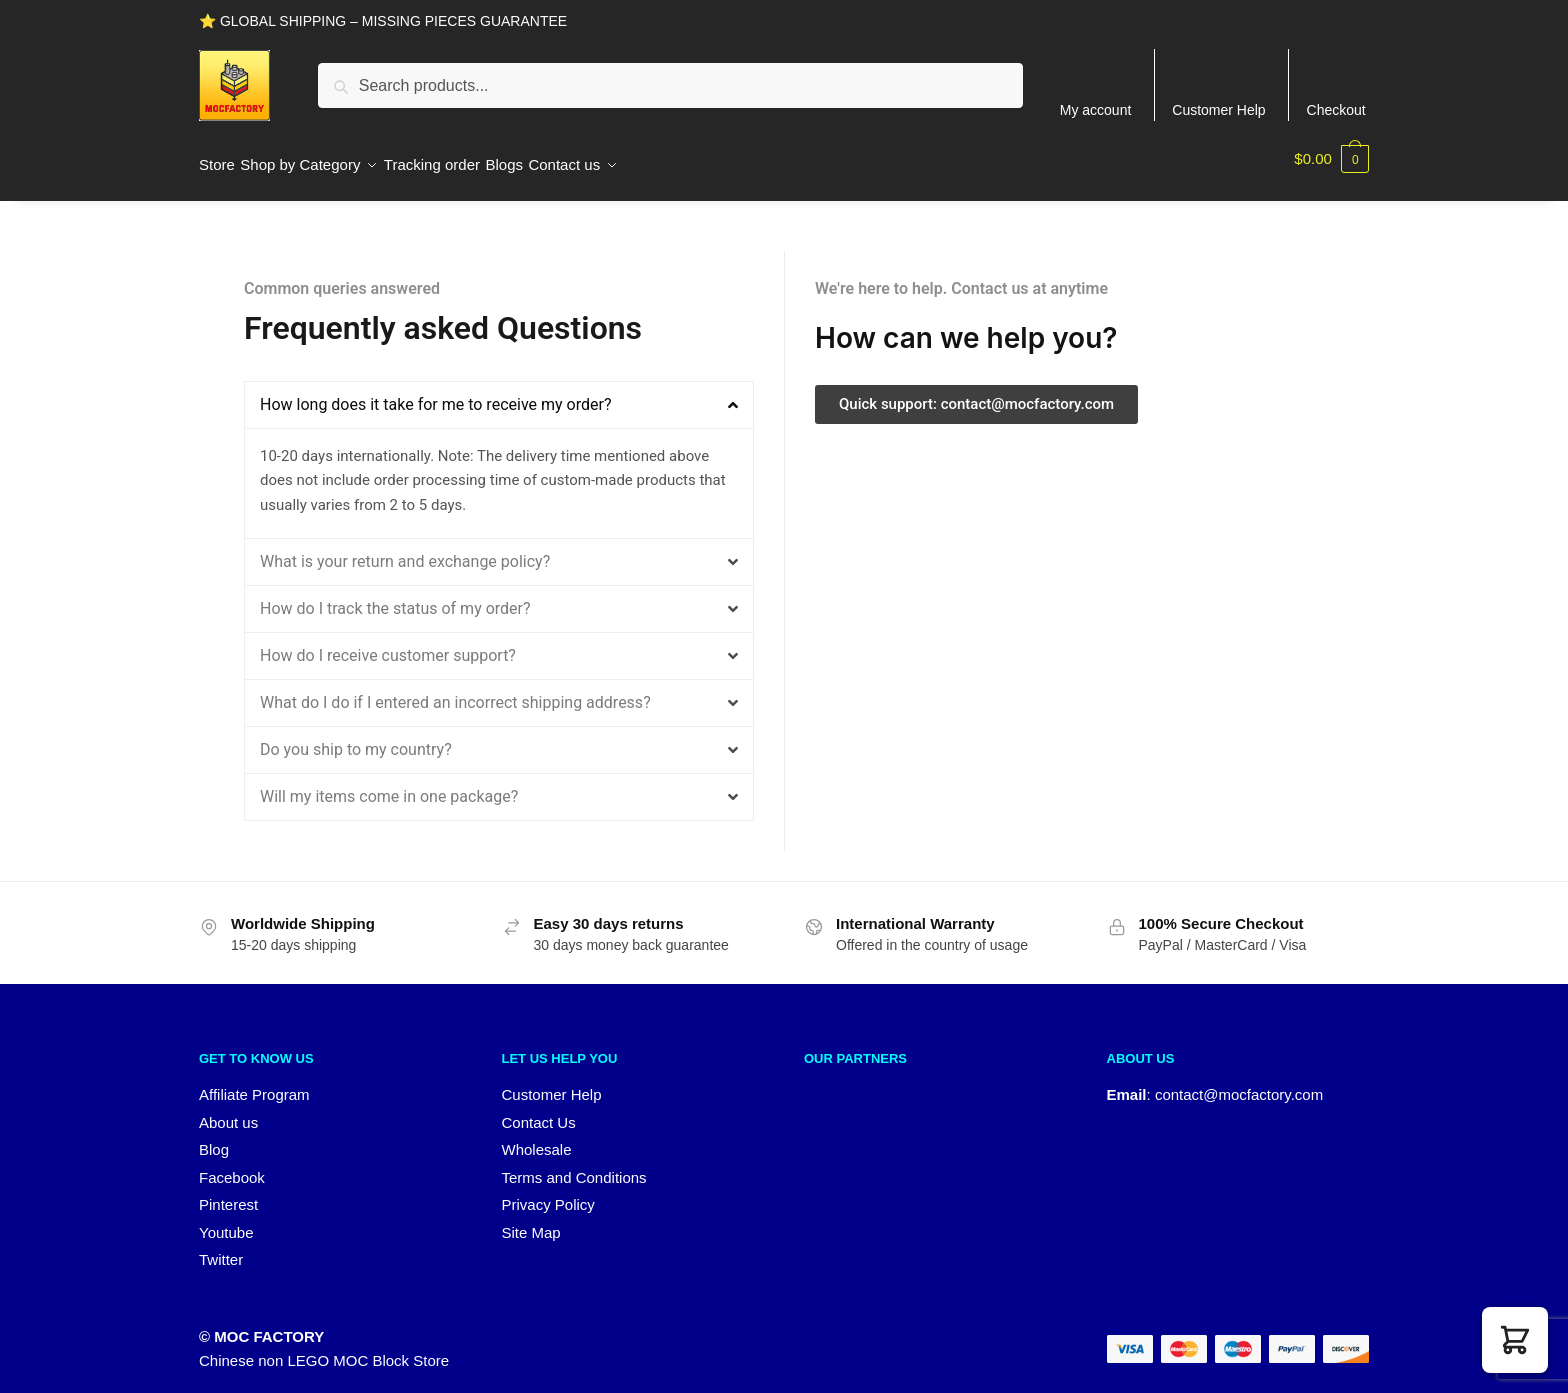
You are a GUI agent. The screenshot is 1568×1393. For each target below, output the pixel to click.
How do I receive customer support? (388, 643)
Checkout (1336, 110)
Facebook (232, 1165)
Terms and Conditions (574, 1165)
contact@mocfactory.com (1239, 1082)
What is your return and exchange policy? (405, 549)
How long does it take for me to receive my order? (435, 392)
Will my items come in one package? (389, 784)
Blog (214, 1137)
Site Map (531, 1220)
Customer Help (1218, 110)
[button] (499, 393)
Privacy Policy (548, 1192)
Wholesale (537, 1137)
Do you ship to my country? (356, 737)
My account (1096, 110)
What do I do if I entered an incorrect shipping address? (455, 690)
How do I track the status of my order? (395, 596)
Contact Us (539, 1110)
